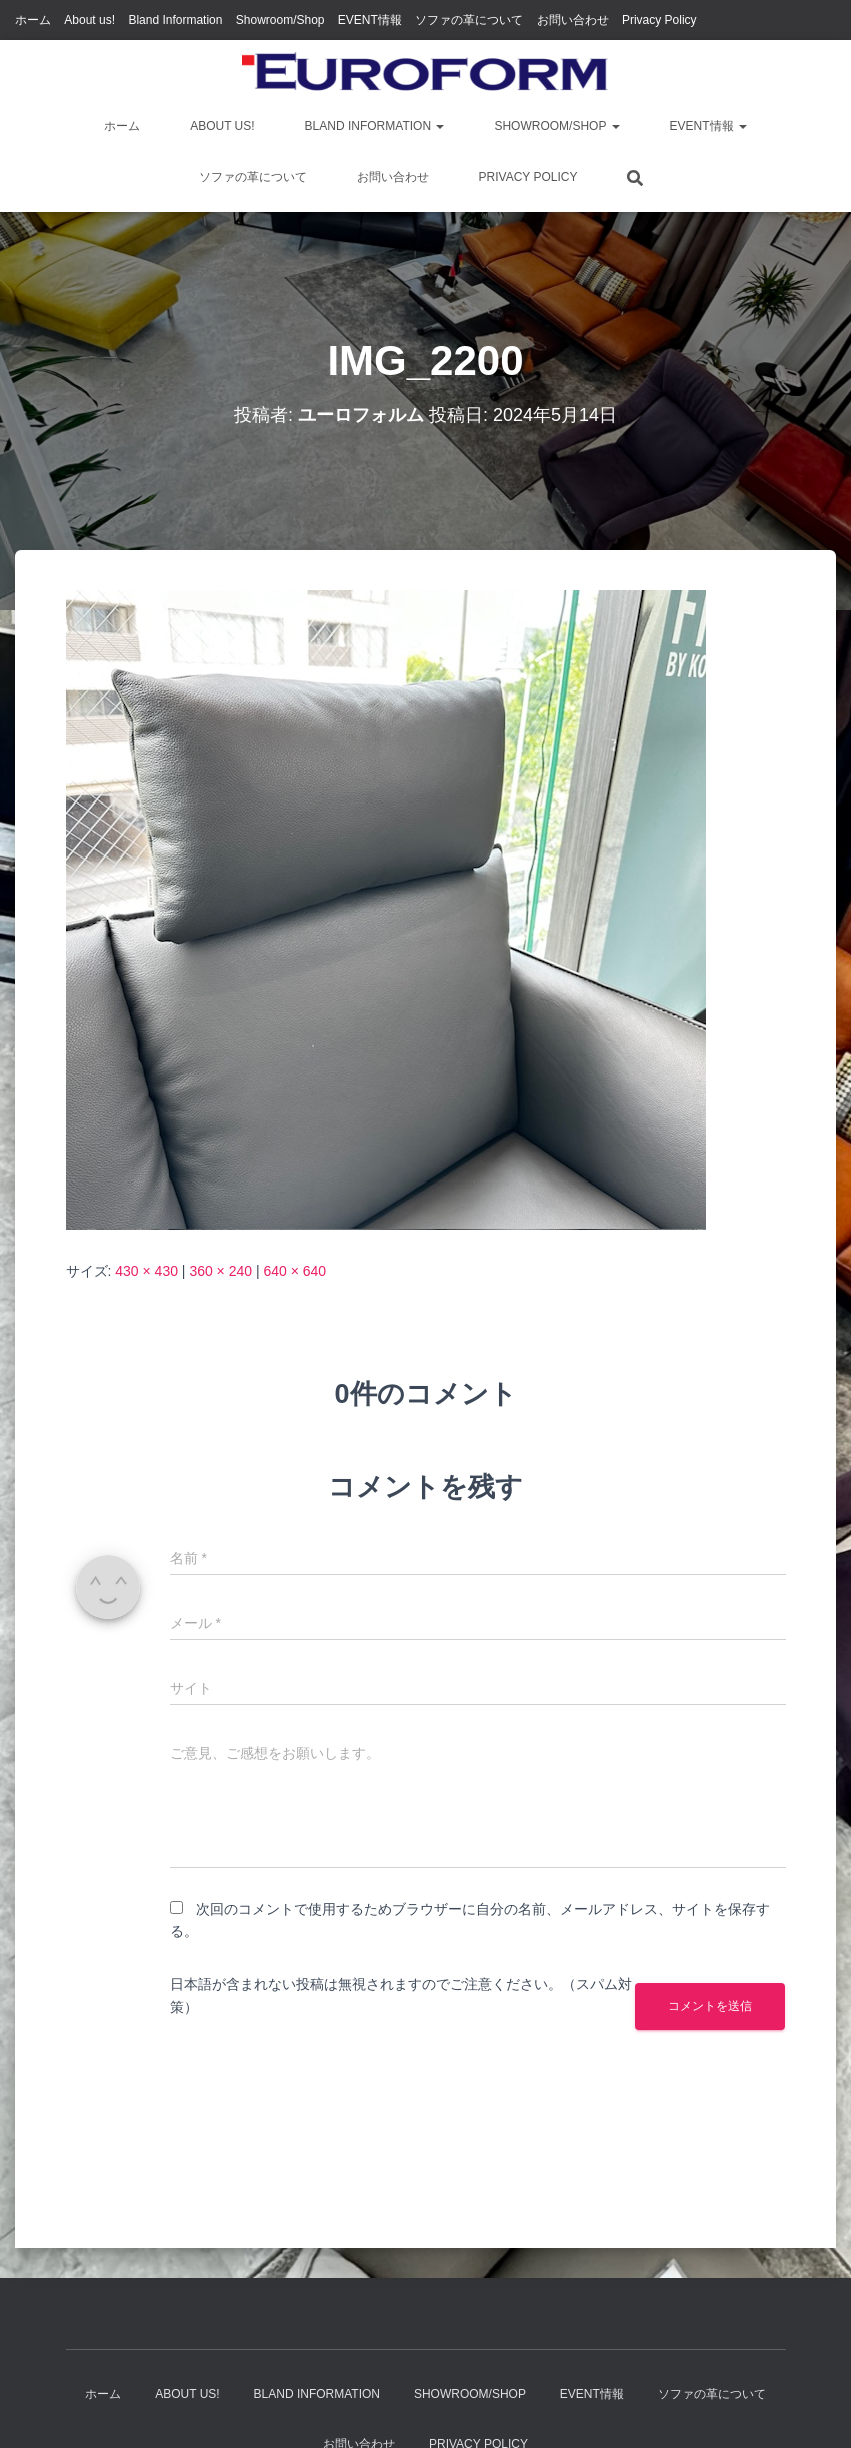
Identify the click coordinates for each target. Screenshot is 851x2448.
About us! (89, 20)
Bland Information (175, 20)
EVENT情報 (370, 20)
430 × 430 (146, 1271)
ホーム (33, 20)
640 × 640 (294, 1271)
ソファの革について (469, 20)
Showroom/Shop (280, 20)
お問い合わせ (573, 20)
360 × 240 (220, 1271)
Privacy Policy (659, 20)
